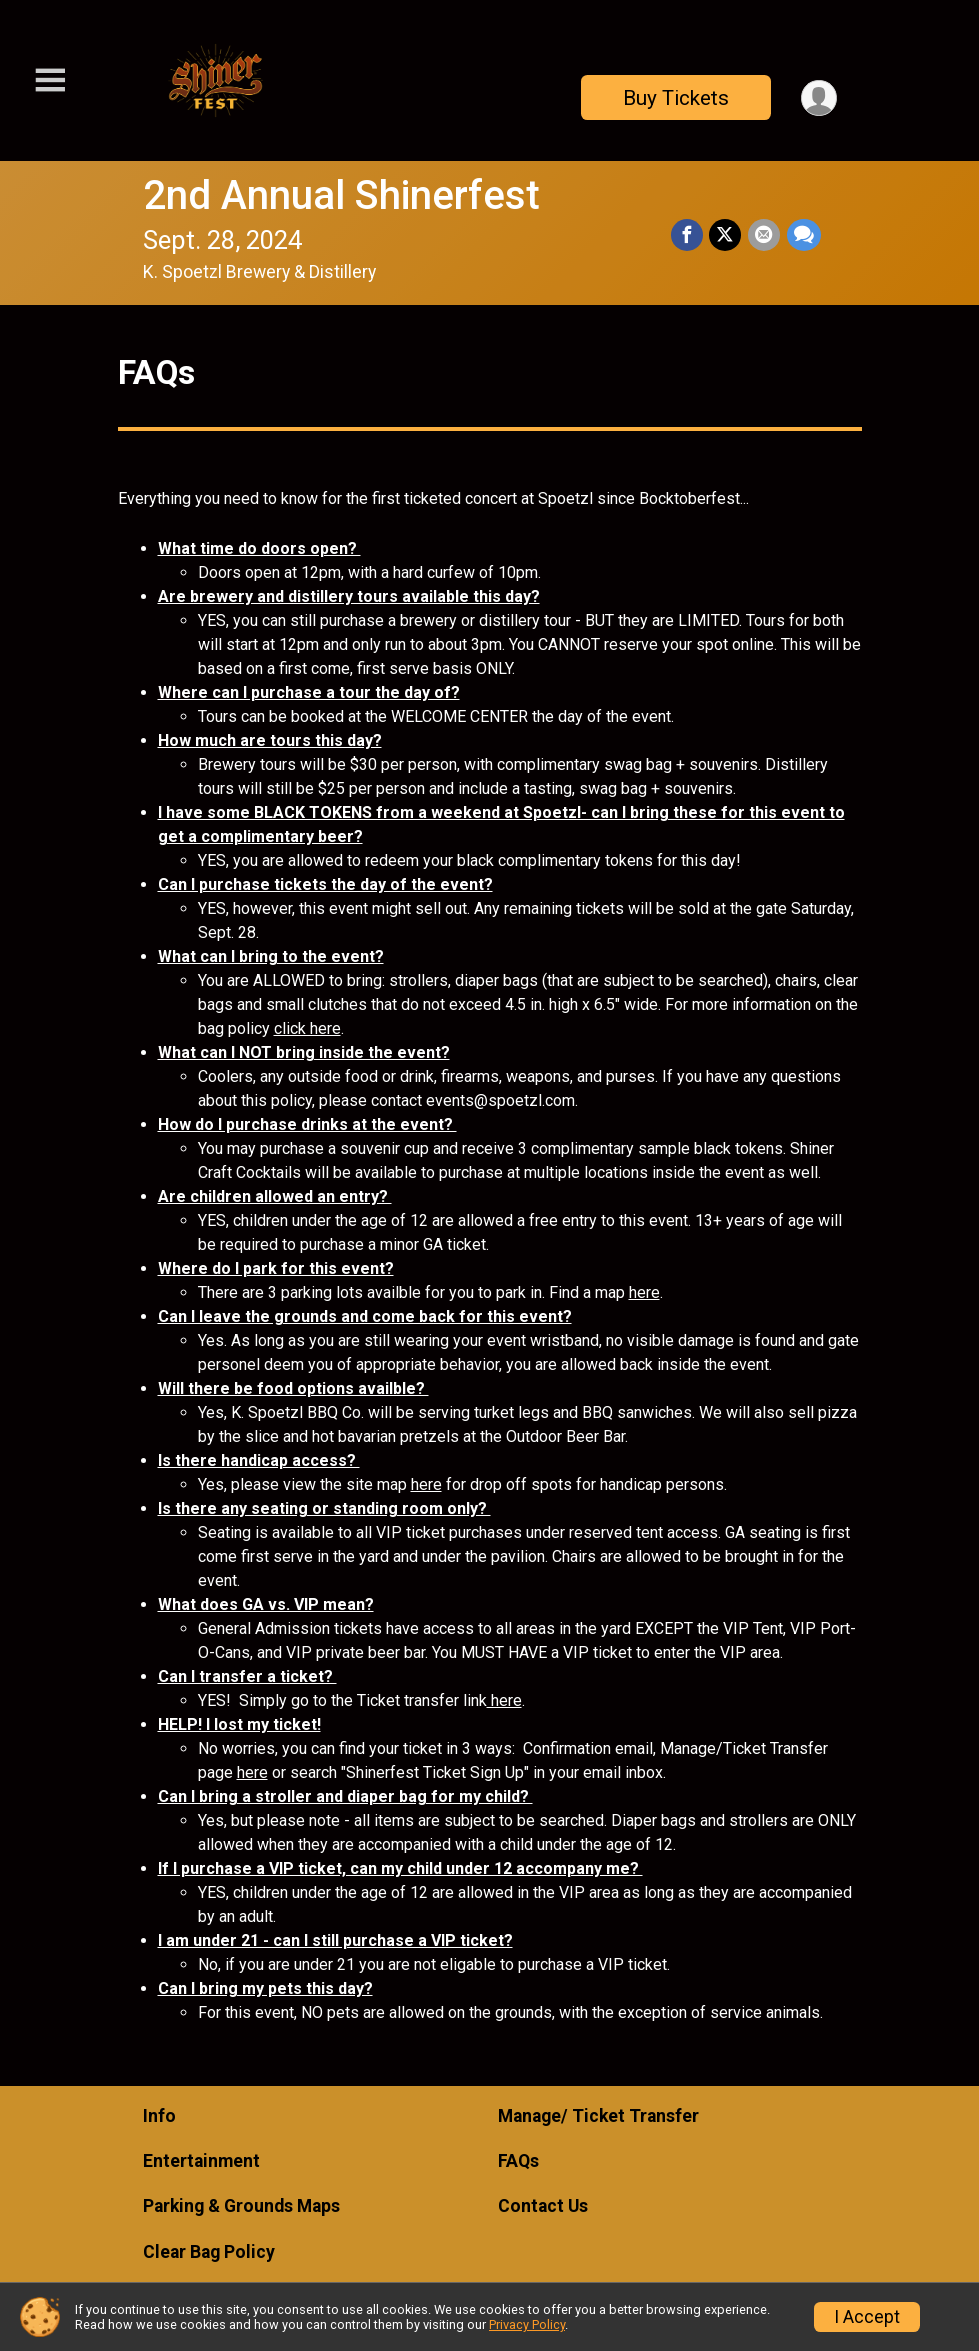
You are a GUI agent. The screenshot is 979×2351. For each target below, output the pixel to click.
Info (159, 2116)
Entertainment (201, 2161)
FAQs (518, 2161)
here (644, 1292)
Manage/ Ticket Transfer (598, 2116)
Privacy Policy (527, 2324)
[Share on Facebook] (689, 235)
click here (307, 1028)
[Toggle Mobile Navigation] (50, 80)
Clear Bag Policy (209, 2252)
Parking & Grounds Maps (241, 2206)
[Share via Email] (765, 235)
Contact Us (543, 2206)
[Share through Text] (804, 235)
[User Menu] (818, 97)
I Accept (867, 2317)
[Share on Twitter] (727, 235)
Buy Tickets (675, 98)
